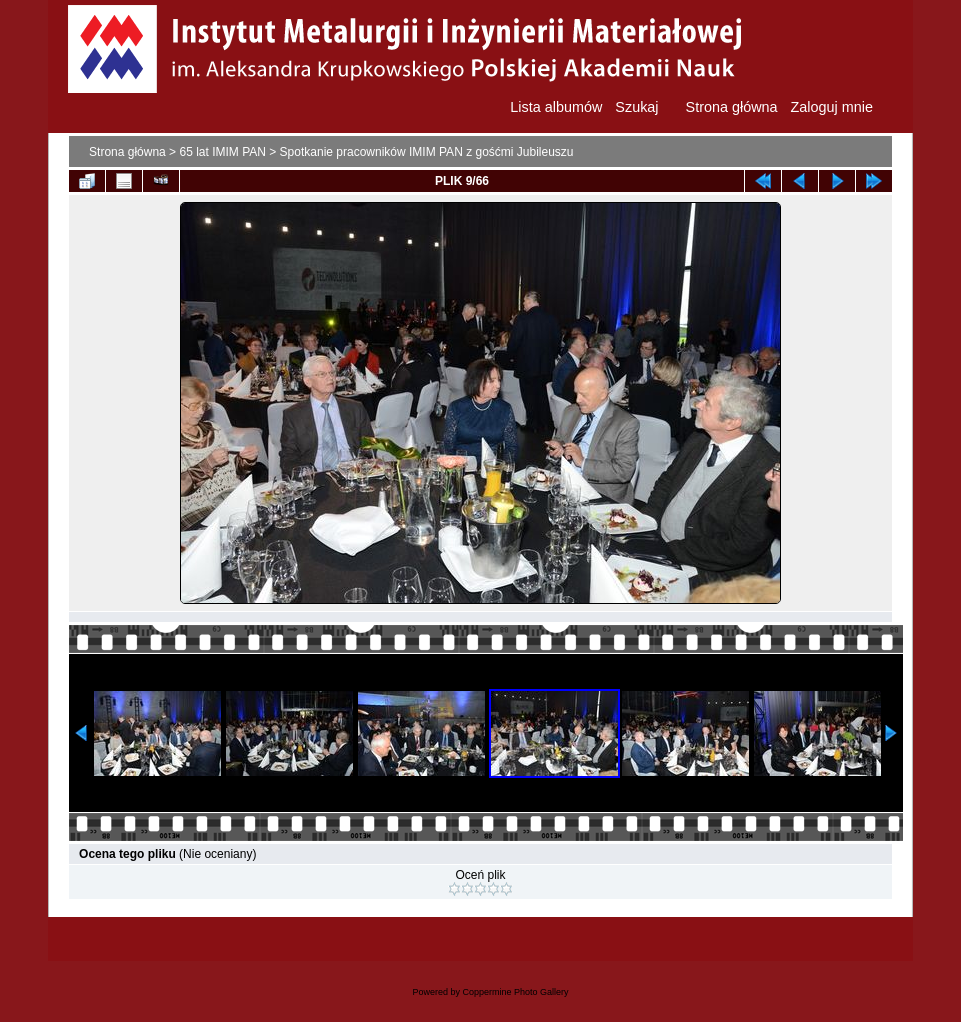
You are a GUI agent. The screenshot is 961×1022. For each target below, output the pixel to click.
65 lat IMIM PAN (222, 152)
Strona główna (127, 152)
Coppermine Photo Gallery (515, 992)
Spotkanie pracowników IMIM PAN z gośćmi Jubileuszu (427, 152)
